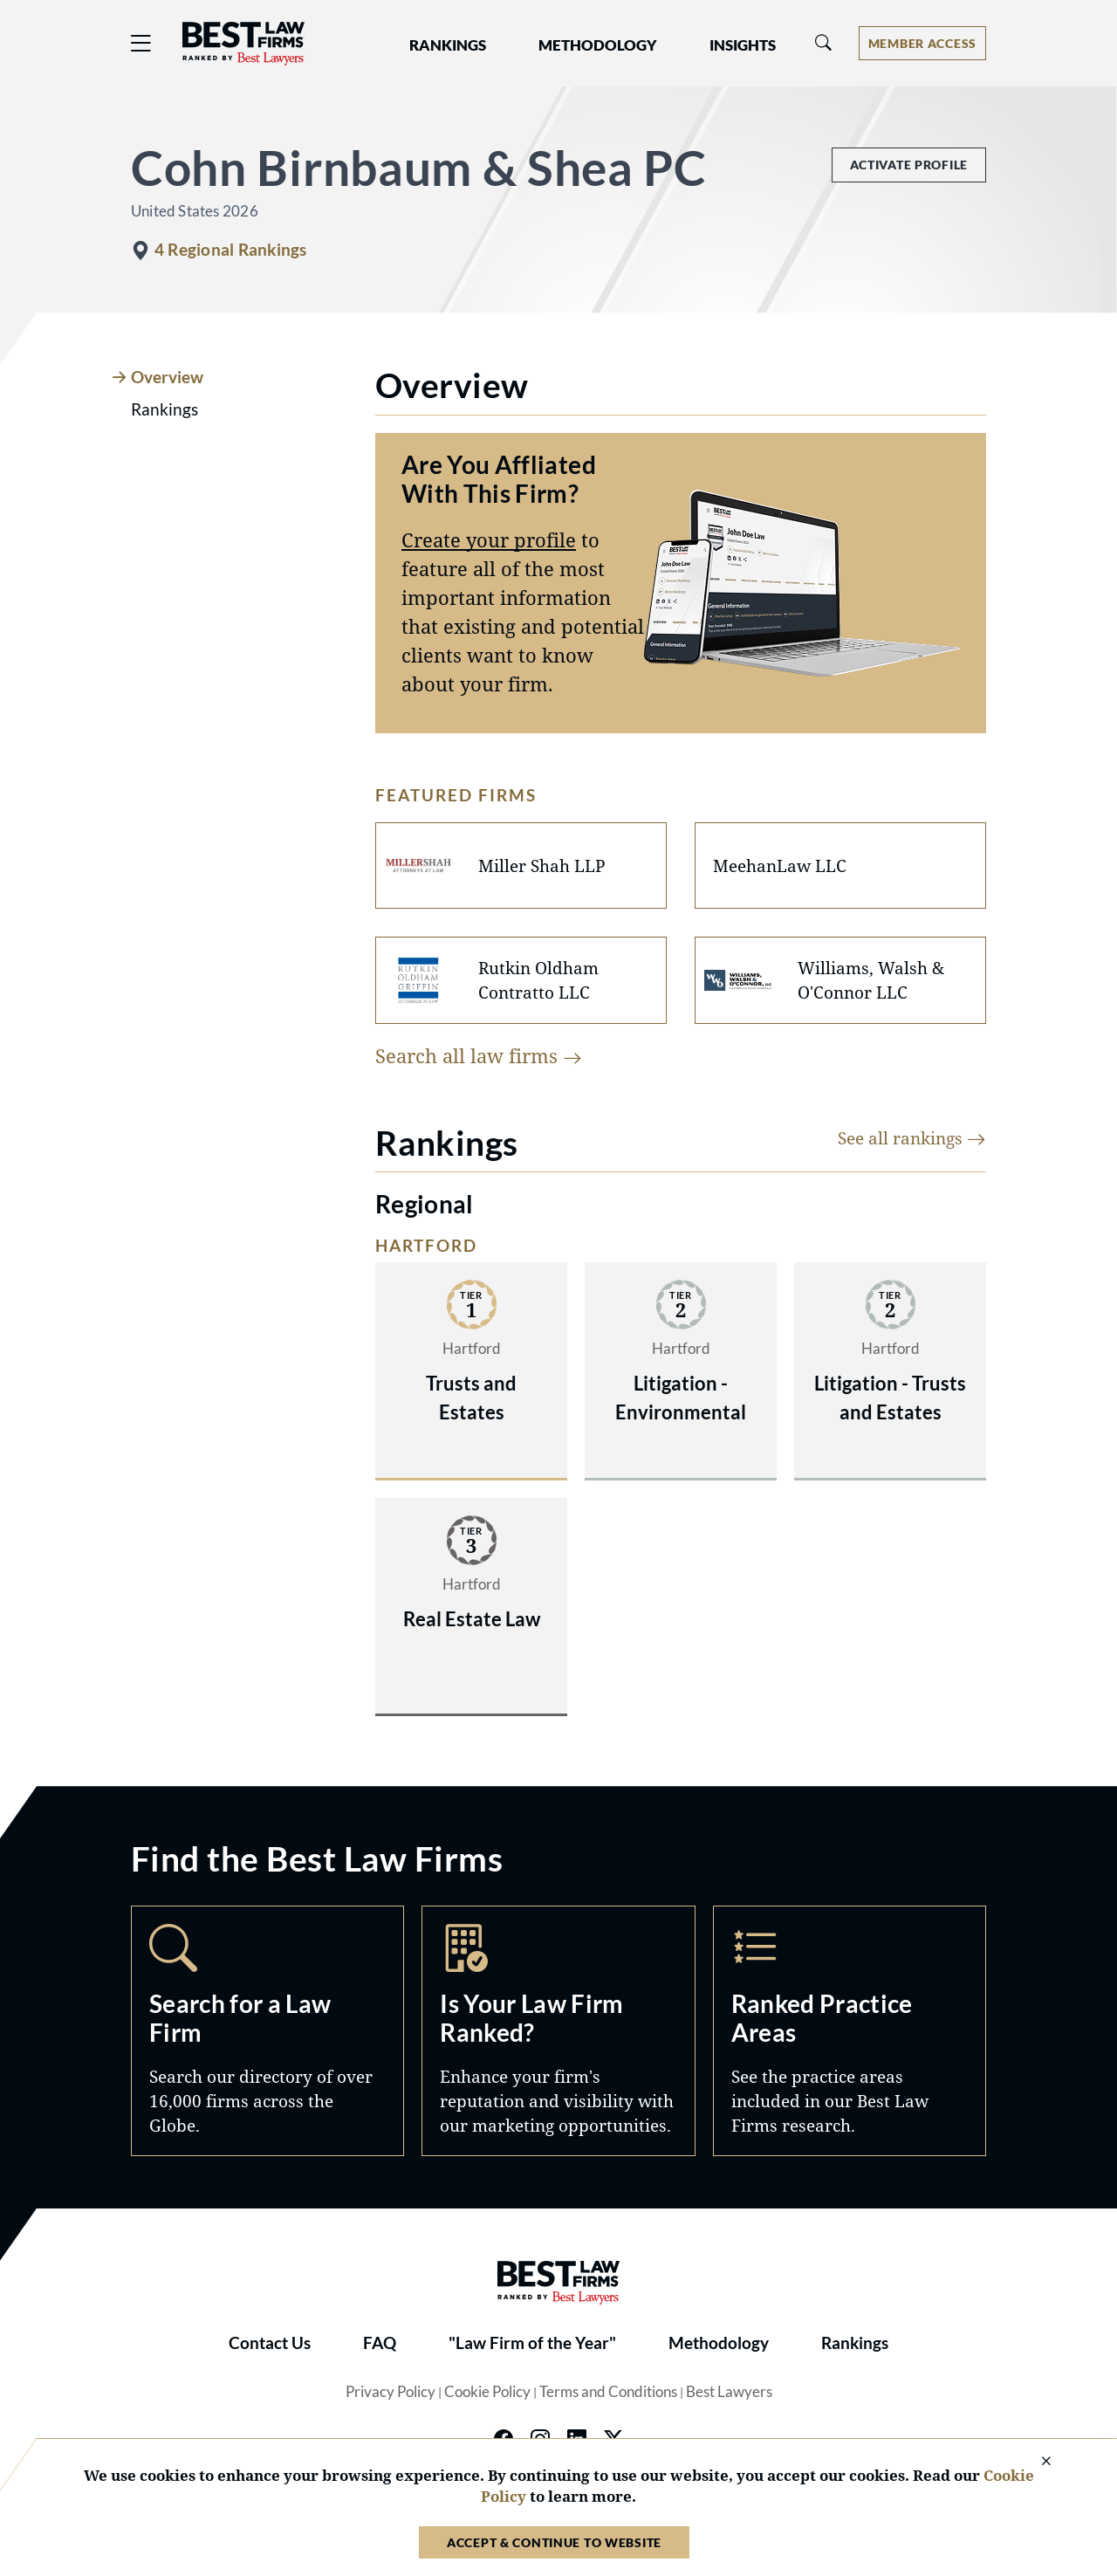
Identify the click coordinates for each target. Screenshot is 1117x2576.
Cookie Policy (487, 2392)
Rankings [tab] (164, 409)
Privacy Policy (390, 2392)
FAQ (379, 2343)
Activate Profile (909, 164)
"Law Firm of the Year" (532, 2343)
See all (912, 1138)
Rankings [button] (447, 45)
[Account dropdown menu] (922, 43)
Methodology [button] (597, 45)
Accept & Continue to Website (554, 2542)
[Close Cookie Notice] (1035, 2462)
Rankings (854, 2343)
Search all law (478, 1055)
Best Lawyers (729, 2392)
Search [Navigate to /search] (267, 2030)
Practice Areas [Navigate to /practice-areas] (849, 2030)
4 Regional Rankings (230, 249)
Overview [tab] (167, 377)
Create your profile (488, 539)
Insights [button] (742, 45)
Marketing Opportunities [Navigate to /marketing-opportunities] (558, 2030)
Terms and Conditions (608, 2392)
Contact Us (270, 2343)
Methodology (718, 2343)
